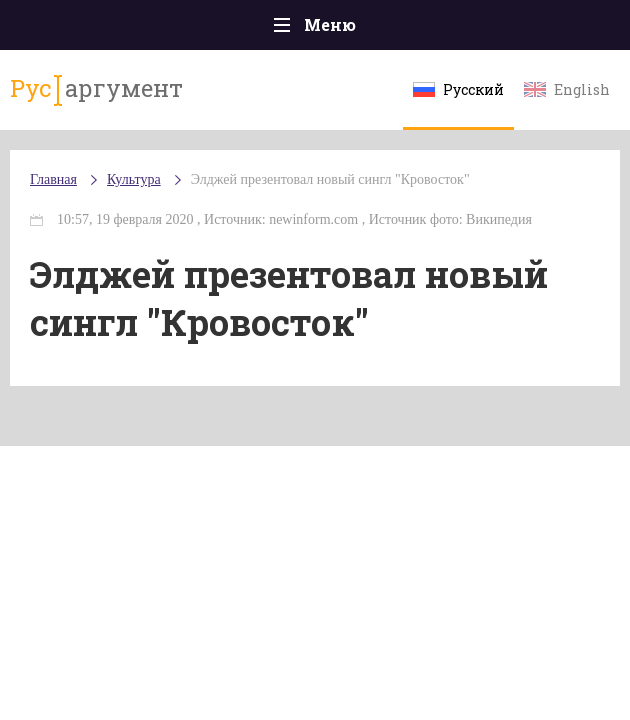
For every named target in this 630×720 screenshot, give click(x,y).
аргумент (96, 89)
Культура (134, 179)
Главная (53, 179)
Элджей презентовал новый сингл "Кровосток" (330, 179)
